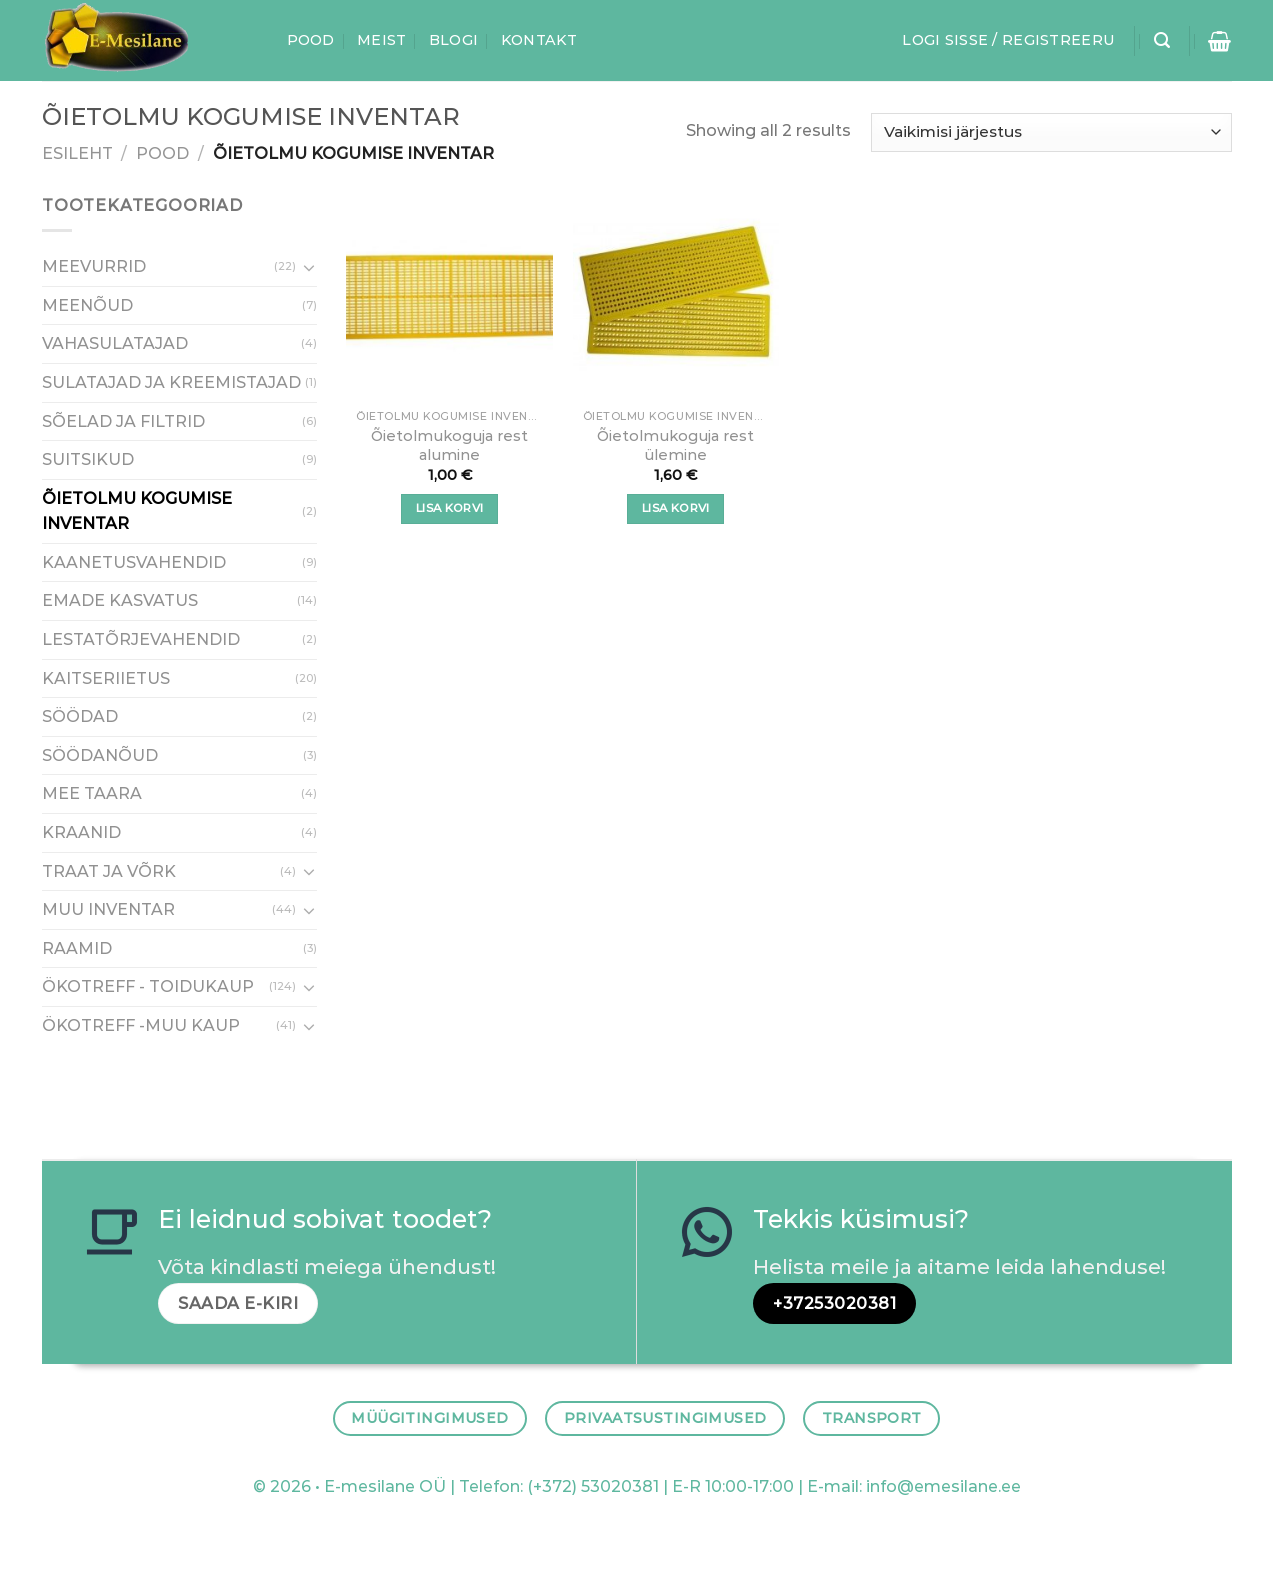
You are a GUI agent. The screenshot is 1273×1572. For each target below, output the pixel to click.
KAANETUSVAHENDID (134, 562)
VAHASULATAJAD (115, 344)
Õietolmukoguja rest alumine (449, 445)
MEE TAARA (92, 794)
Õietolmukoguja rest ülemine (675, 445)
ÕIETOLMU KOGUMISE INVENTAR (137, 511)
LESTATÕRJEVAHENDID (141, 639)
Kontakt (539, 40)
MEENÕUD (87, 305)
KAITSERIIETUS (106, 678)
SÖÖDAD (80, 717)
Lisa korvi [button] (449, 508)
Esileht (77, 153)
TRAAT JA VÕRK (109, 871)
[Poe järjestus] (1051, 132)
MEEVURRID (94, 267)
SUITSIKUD (88, 459)
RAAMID (77, 948)
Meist (381, 40)
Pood (311, 40)
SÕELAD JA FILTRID (123, 421)
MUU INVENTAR (108, 910)
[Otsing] (1162, 40)
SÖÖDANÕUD (100, 755)
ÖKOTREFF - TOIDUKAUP (148, 987)
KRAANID (81, 832)
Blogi (453, 40)
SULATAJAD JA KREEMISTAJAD (171, 382)
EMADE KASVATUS (120, 601)
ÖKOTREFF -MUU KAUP (141, 1025)
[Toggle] (309, 267)
